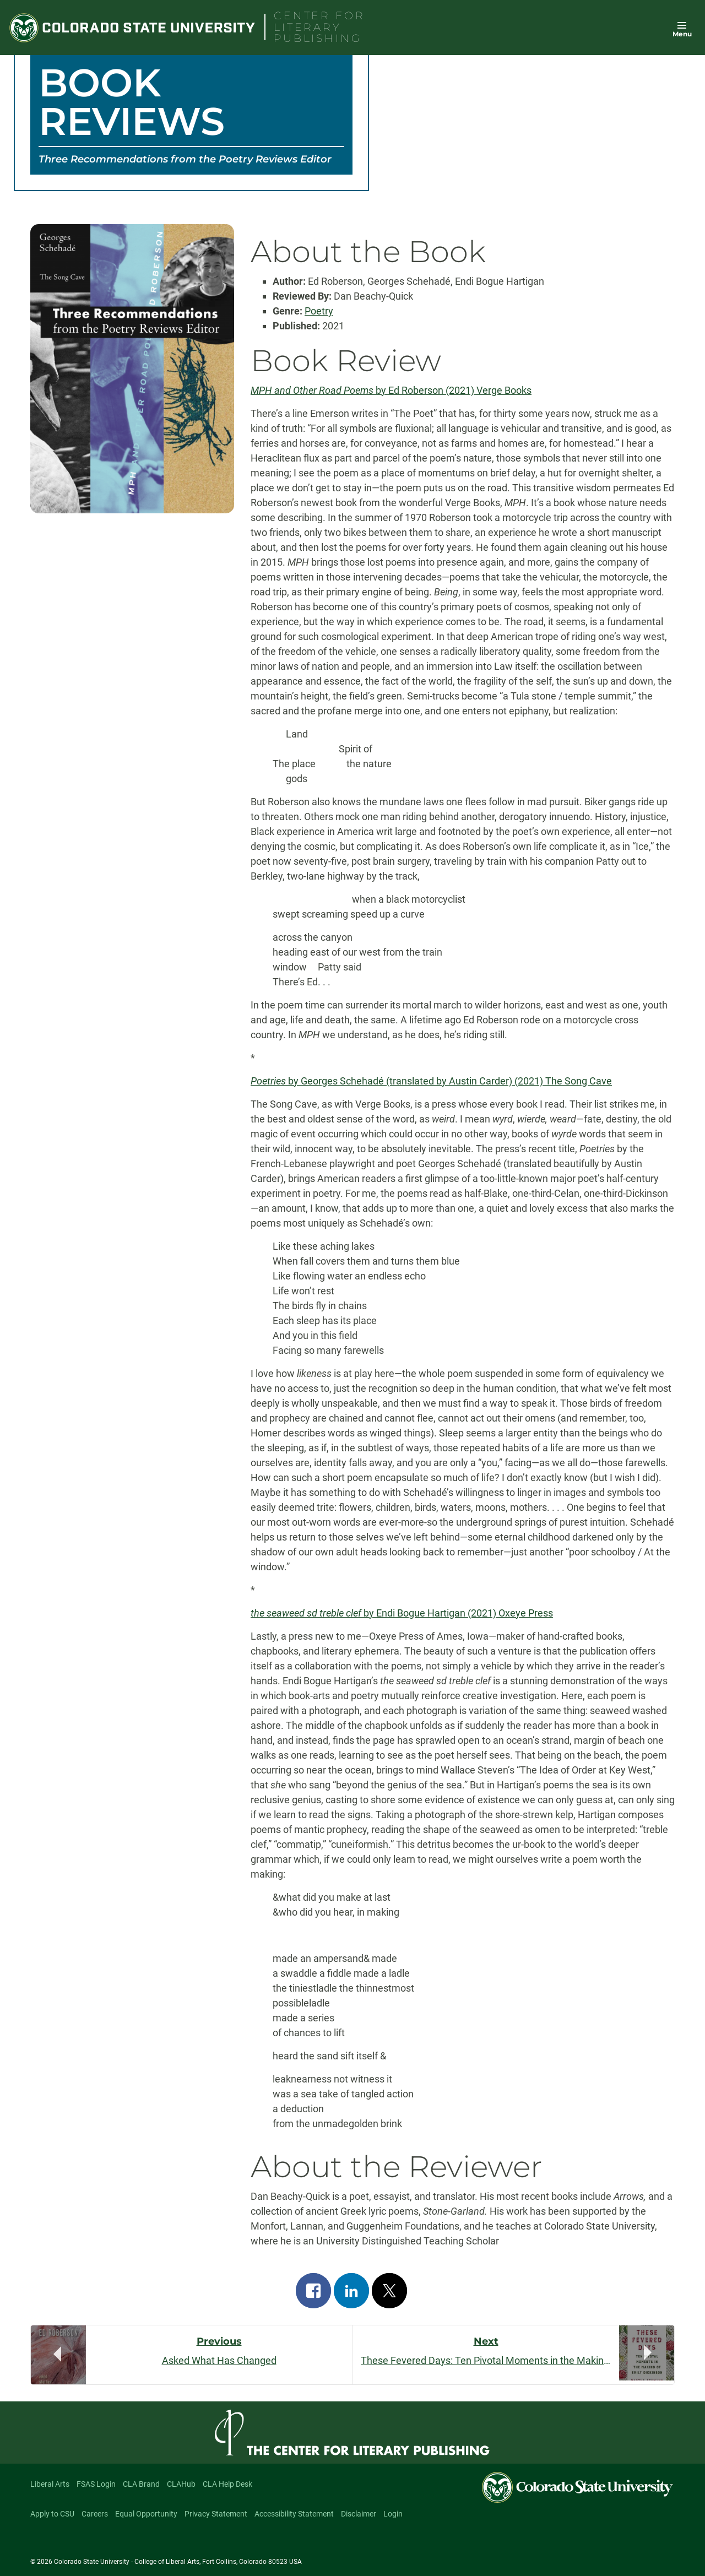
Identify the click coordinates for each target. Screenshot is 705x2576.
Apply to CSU (52, 2513)
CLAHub (181, 2484)
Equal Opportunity (146, 2513)
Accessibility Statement (294, 2513)
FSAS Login (96, 2484)
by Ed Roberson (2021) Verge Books (391, 390)
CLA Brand (141, 2484)
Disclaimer (358, 2513)
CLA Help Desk (227, 2484)
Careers (95, 2513)
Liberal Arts (49, 2484)
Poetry (319, 311)
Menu (682, 34)
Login (393, 2513)
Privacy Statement (216, 2513)
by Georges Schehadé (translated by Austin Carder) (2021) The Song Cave (431, 1081)
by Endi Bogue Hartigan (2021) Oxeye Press (402, 1613)
